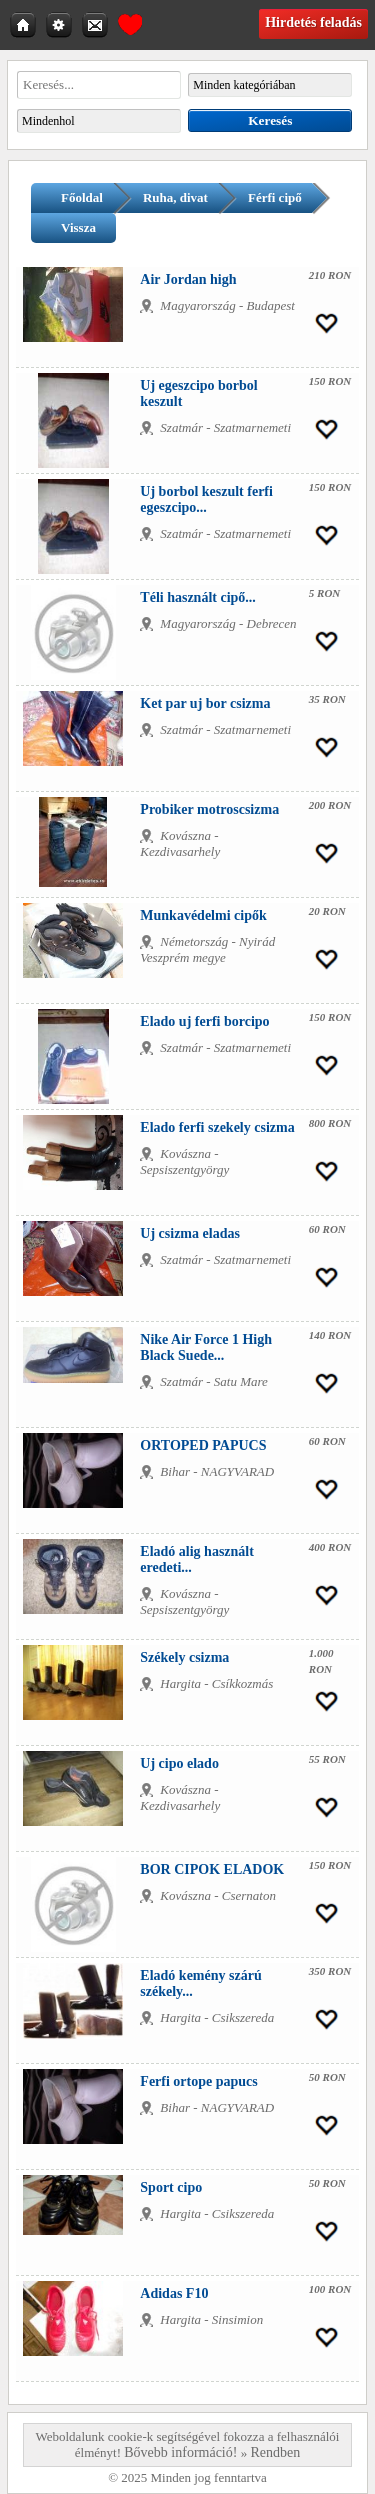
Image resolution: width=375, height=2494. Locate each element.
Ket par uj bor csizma (205, 703)
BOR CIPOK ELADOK (212, 1869)
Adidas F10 (174, 2293)
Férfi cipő (275, 197)
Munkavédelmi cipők (203, 915)
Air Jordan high (188, 279)
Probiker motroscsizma (209, 809)
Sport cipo (171, 2187)
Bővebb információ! (180, 2452)
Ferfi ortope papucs (198, 2081)
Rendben (275, 2452)
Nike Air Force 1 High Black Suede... (206, 1347)
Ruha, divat (175, 197)
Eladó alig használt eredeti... (197, 1559)
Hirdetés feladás (313, 22)
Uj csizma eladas (190, 1233)
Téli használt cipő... (198, 597)
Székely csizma (184, 1657)
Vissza (78, 227)
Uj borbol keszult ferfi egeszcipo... (206, 499)
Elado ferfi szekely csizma (217, 1127)
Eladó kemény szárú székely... (200, 1983)
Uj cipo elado (179, 1763)
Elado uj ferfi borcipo (204, 1021)
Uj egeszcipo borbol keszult (198, 393)
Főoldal (82, 197)
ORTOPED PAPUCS (203, 1445)
